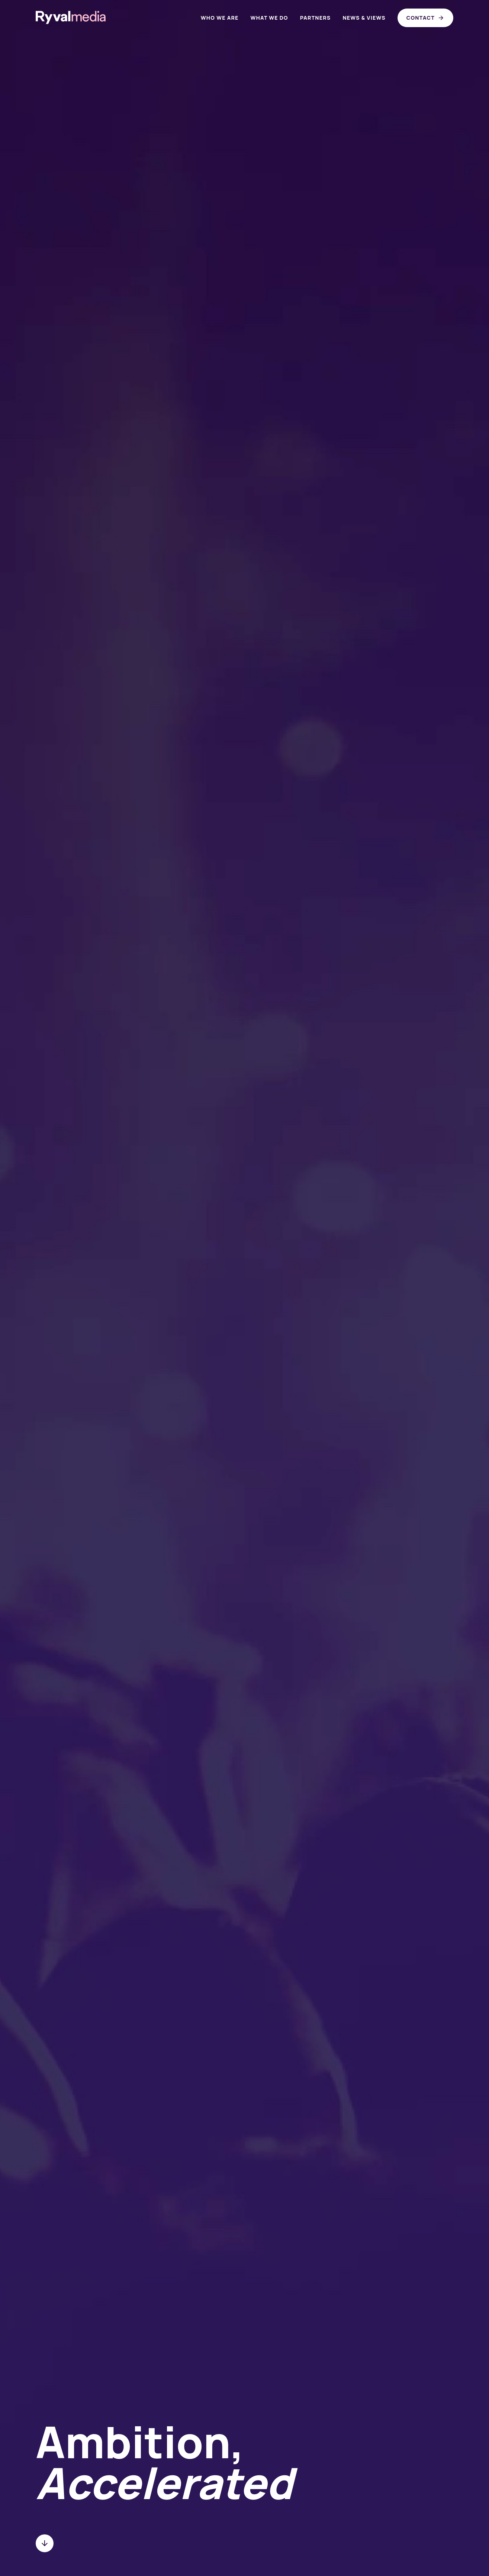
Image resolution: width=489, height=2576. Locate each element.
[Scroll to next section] (45, 2543)
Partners (315, 17)
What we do (269, 17)
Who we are (220, 17)
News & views (363, 17)
